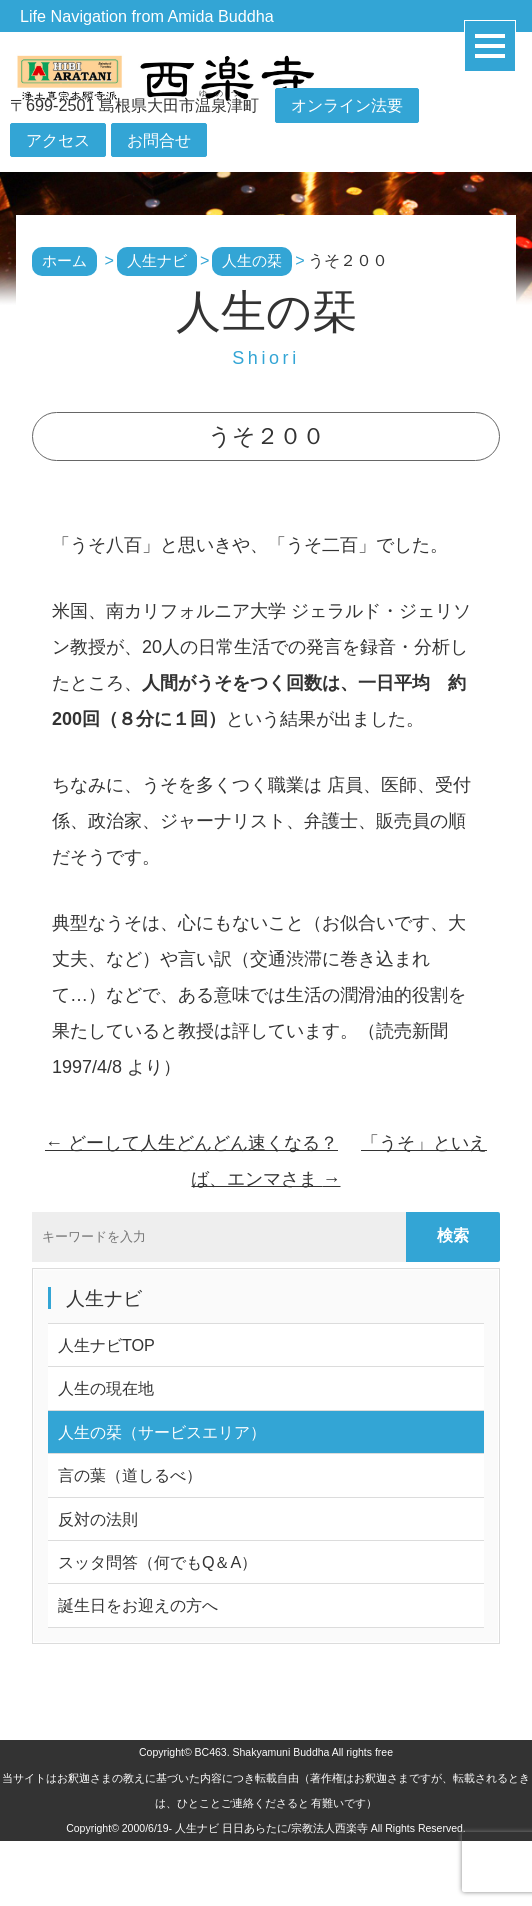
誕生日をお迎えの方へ (138, 1605)
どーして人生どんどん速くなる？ (191, 1143)
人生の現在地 (106, 1388)
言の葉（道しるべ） (130, 1475)
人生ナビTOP (106, 1345)
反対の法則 (98, 1519)
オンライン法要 (347, 106)
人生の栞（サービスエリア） (162, 1432)
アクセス (58, 140)
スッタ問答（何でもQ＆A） (157, 1562)
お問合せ (159, 140)
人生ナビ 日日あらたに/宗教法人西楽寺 (271, 1828)
